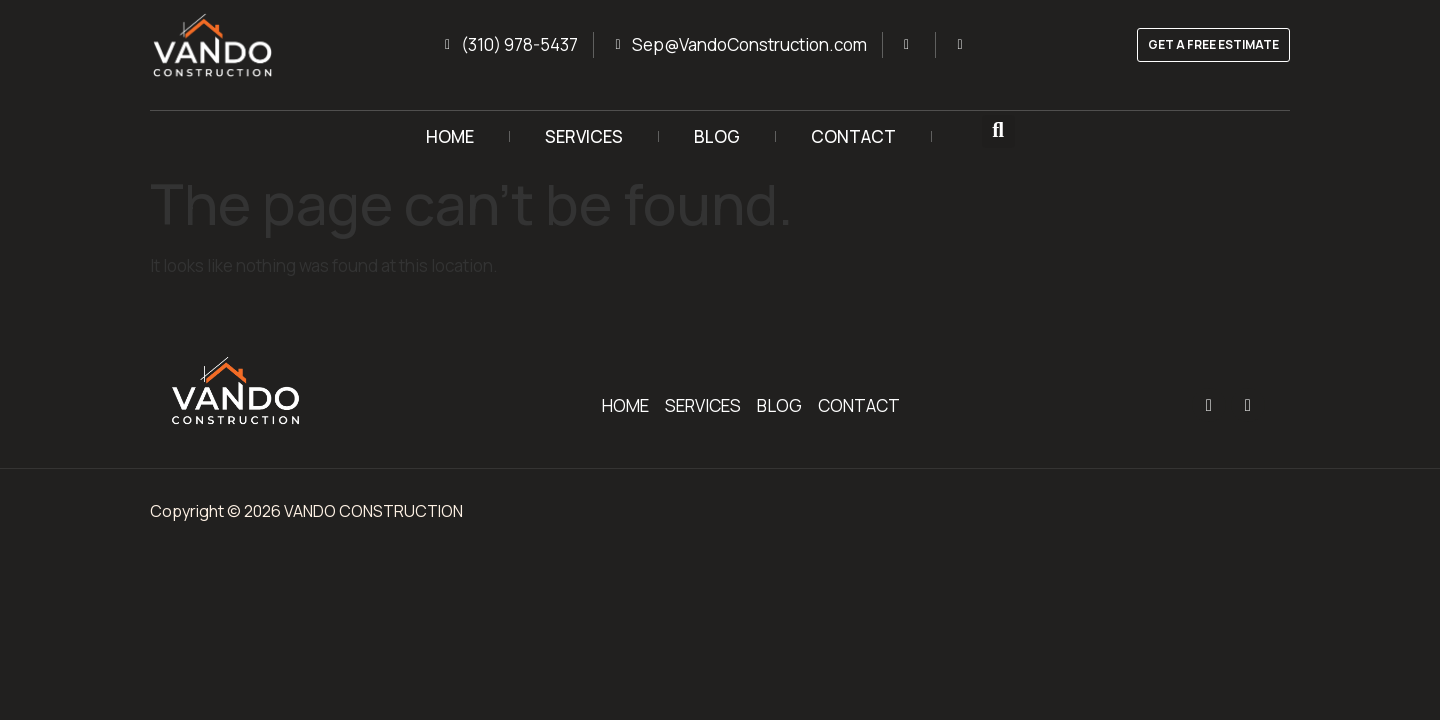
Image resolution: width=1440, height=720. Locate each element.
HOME (450, 136)
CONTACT (853, 136)
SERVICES (584, 136)
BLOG (717, 136)
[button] (998, 131)
